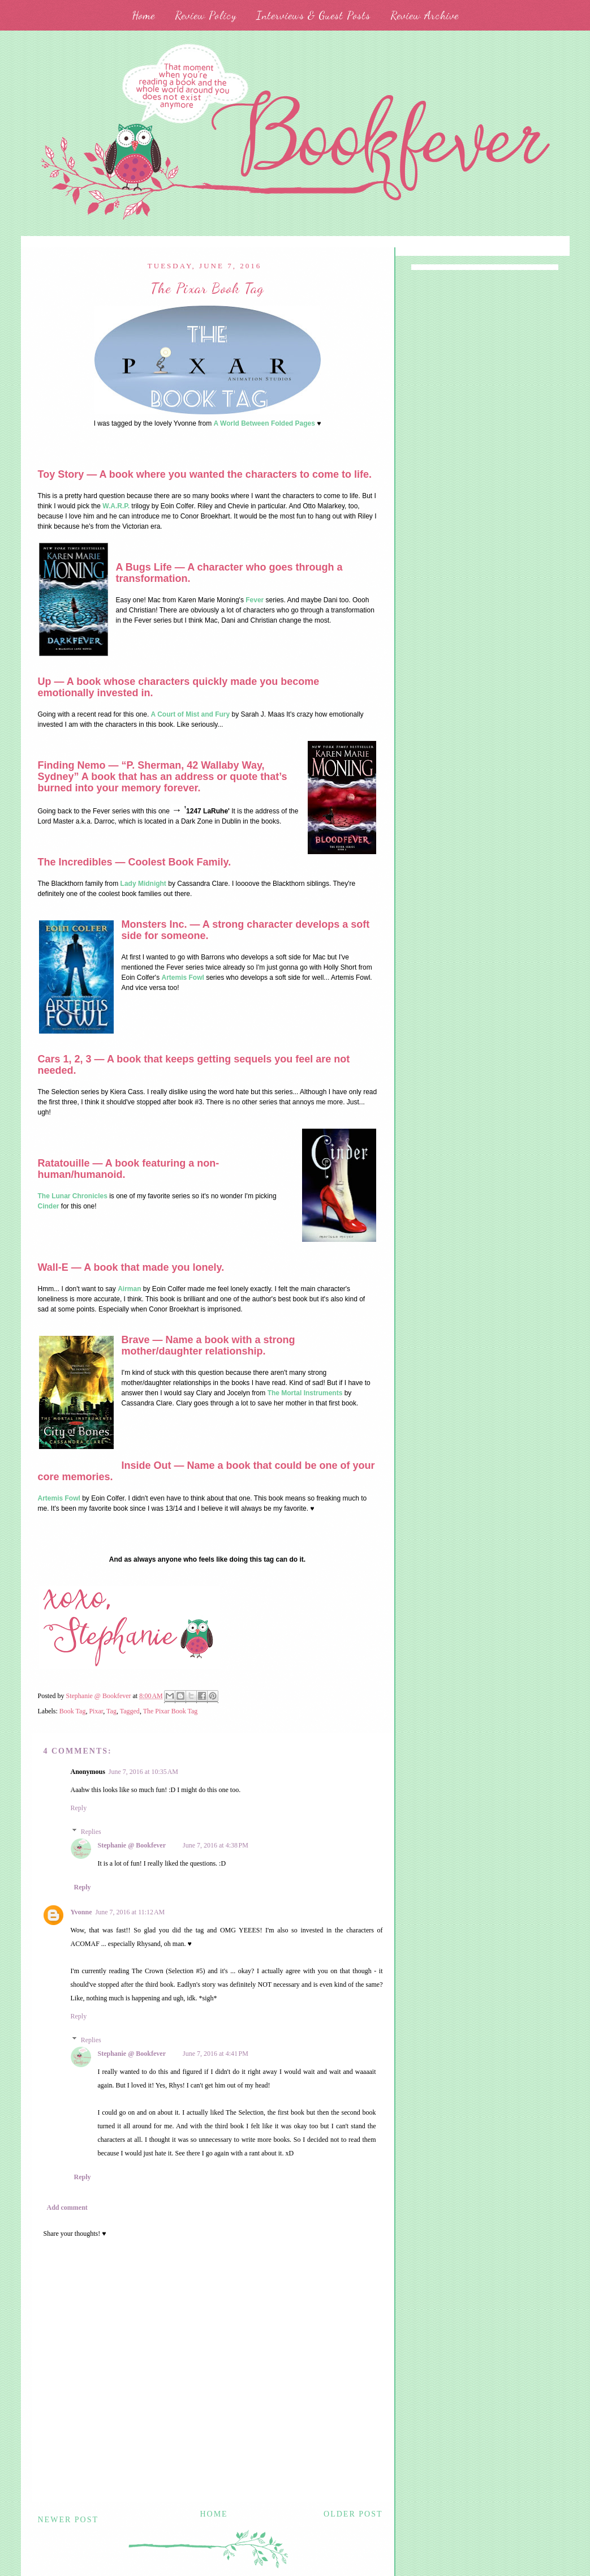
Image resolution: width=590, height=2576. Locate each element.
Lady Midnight (143, 884)
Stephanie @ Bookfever (132, 1845)
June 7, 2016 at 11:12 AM (130, 1912)
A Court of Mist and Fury (190, 714)
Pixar (96, 1711)
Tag (111, 1711)
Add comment (67, 2207)
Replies (91, 1832)
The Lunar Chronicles (72, 1196)
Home (143, 15)
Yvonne (81, 1912)
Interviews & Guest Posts (313, 15)
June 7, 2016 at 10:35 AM (143, 1772)
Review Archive (424, 15)
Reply (79, 1808)
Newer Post (68, 2519)
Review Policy (205, 15)
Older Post (353, 2514)
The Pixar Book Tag (170, 1711)
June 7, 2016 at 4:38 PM (215, 1845)
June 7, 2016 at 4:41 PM (215, 2054)
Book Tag (72, 1711)
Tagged (130, 1711)
